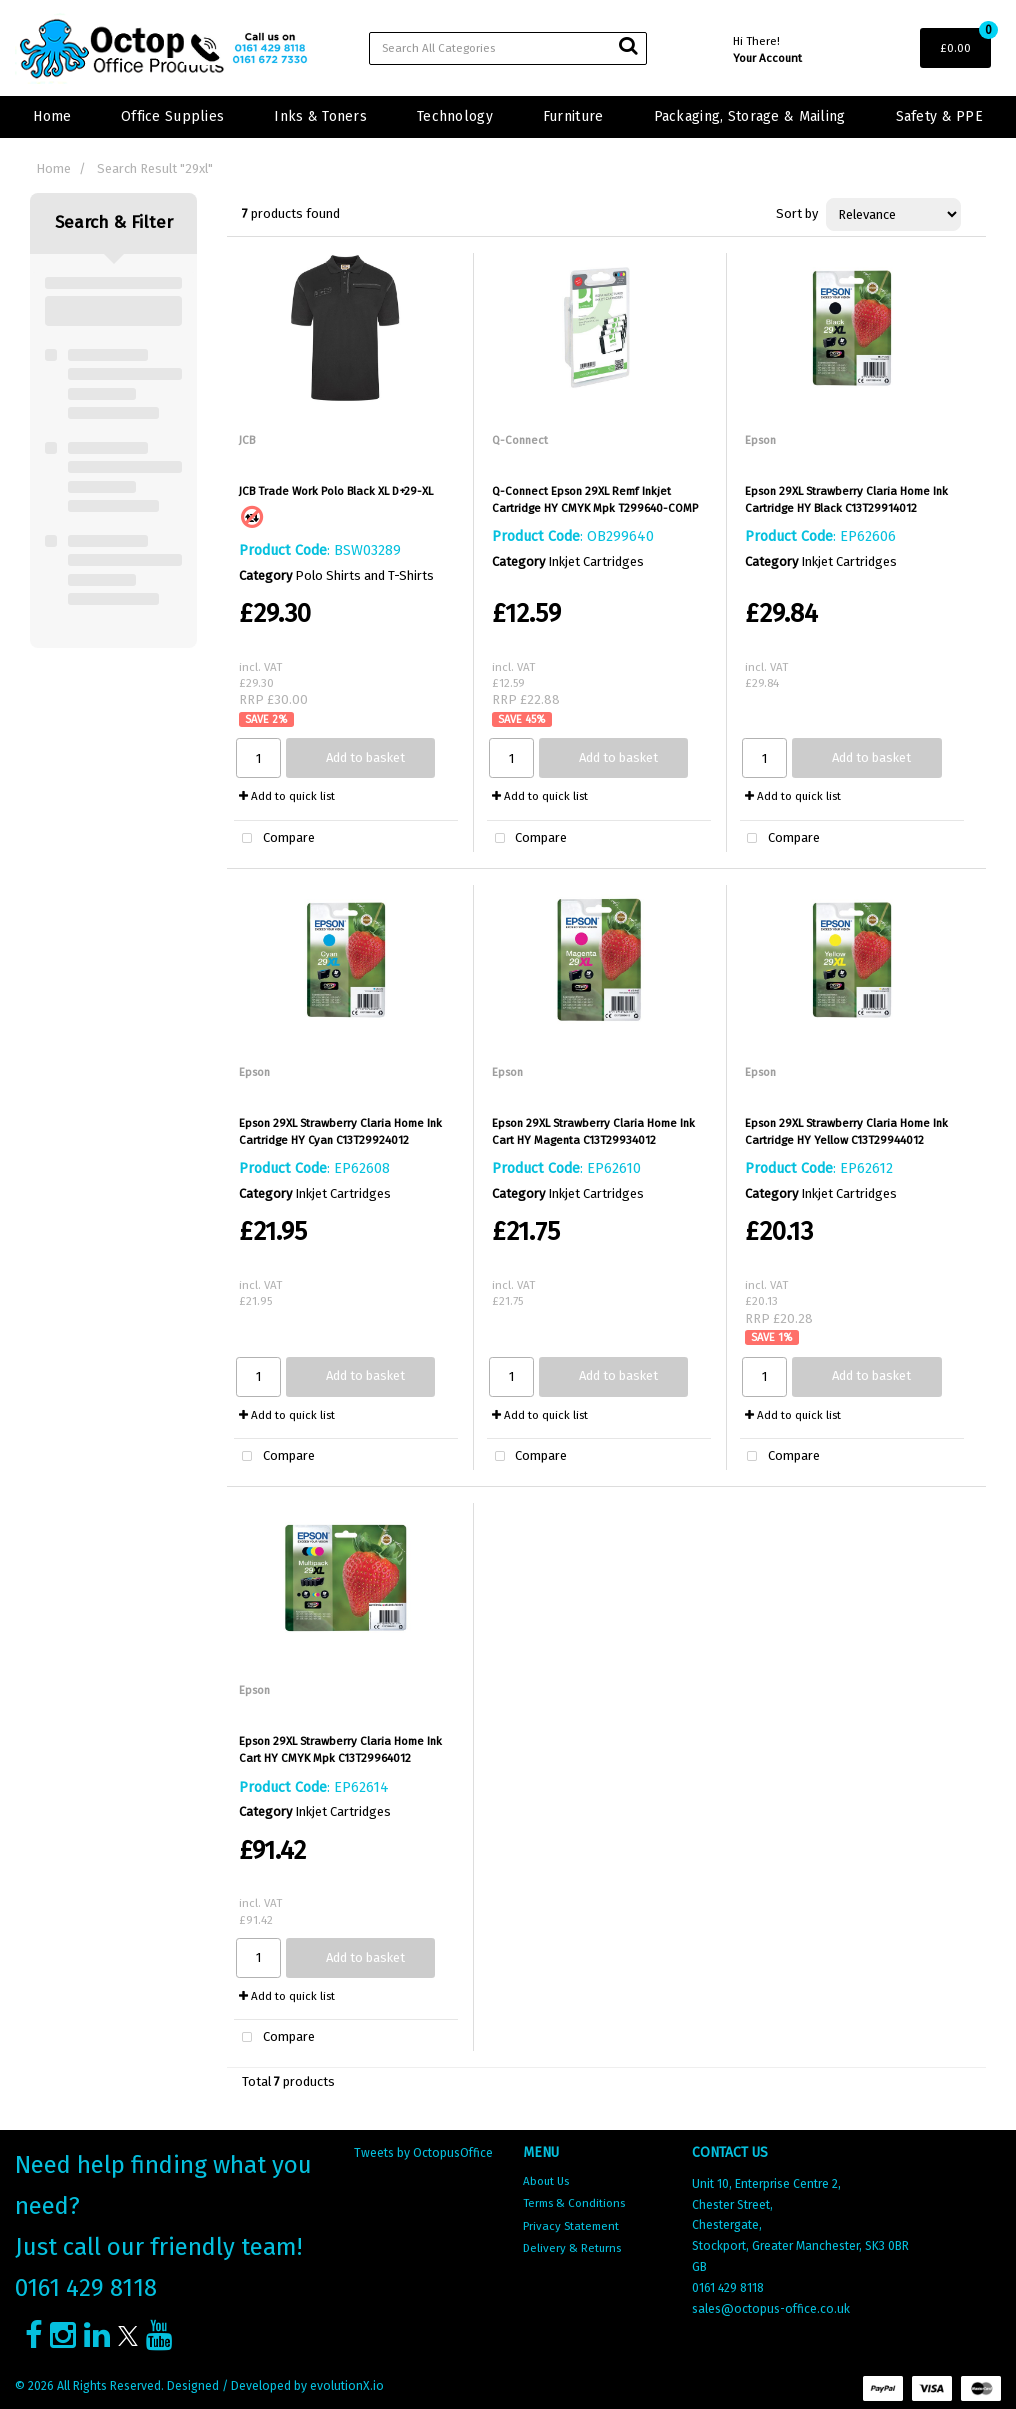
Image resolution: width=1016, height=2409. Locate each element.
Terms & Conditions (574, 2203)
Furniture (573, 116)
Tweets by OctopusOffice (423, 2153)
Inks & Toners (320, 116)
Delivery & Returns (572, 2248)
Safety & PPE (939, 116)
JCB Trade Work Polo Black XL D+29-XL (336, 491)
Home (52, 116)
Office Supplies (172, 116)
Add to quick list (287, 796)
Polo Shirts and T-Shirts (364, 575)
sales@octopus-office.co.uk (771, 2309)
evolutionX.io (347, 2386)
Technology (455, 116)
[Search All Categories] (508, 48)
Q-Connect (520, 440)
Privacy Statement (571, 2226)
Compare (274, 839)
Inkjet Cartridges (596, 561)
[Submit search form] (628, 46)
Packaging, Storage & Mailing (750, 116)
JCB (247, 440)
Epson (760, 440)
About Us (546, 2181)
